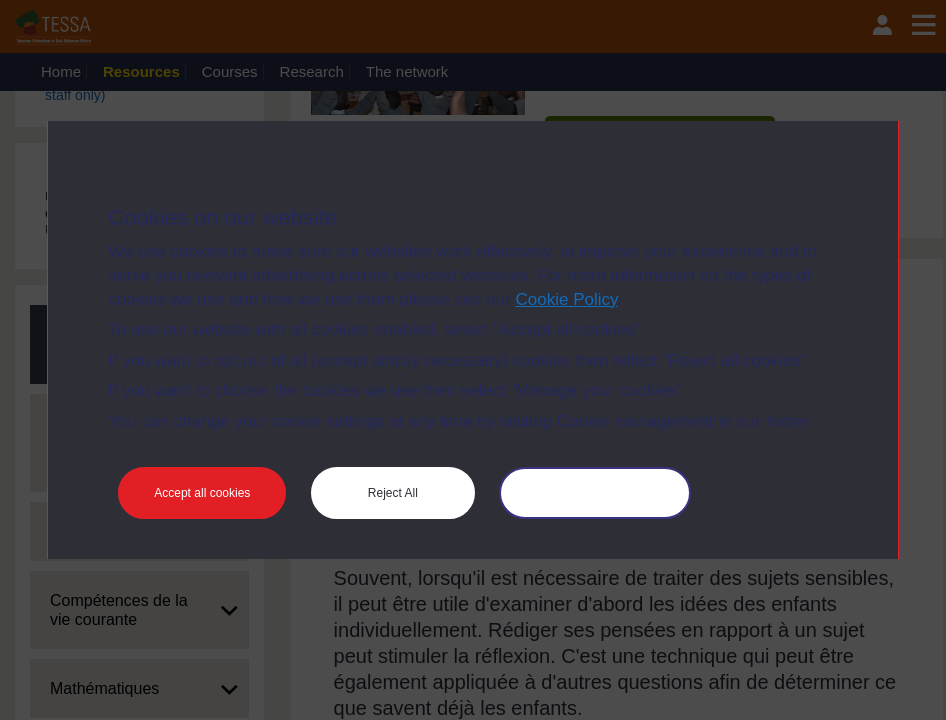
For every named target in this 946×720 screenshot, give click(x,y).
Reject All (393, 493)
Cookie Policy (567, 299)
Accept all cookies (202, 493)
